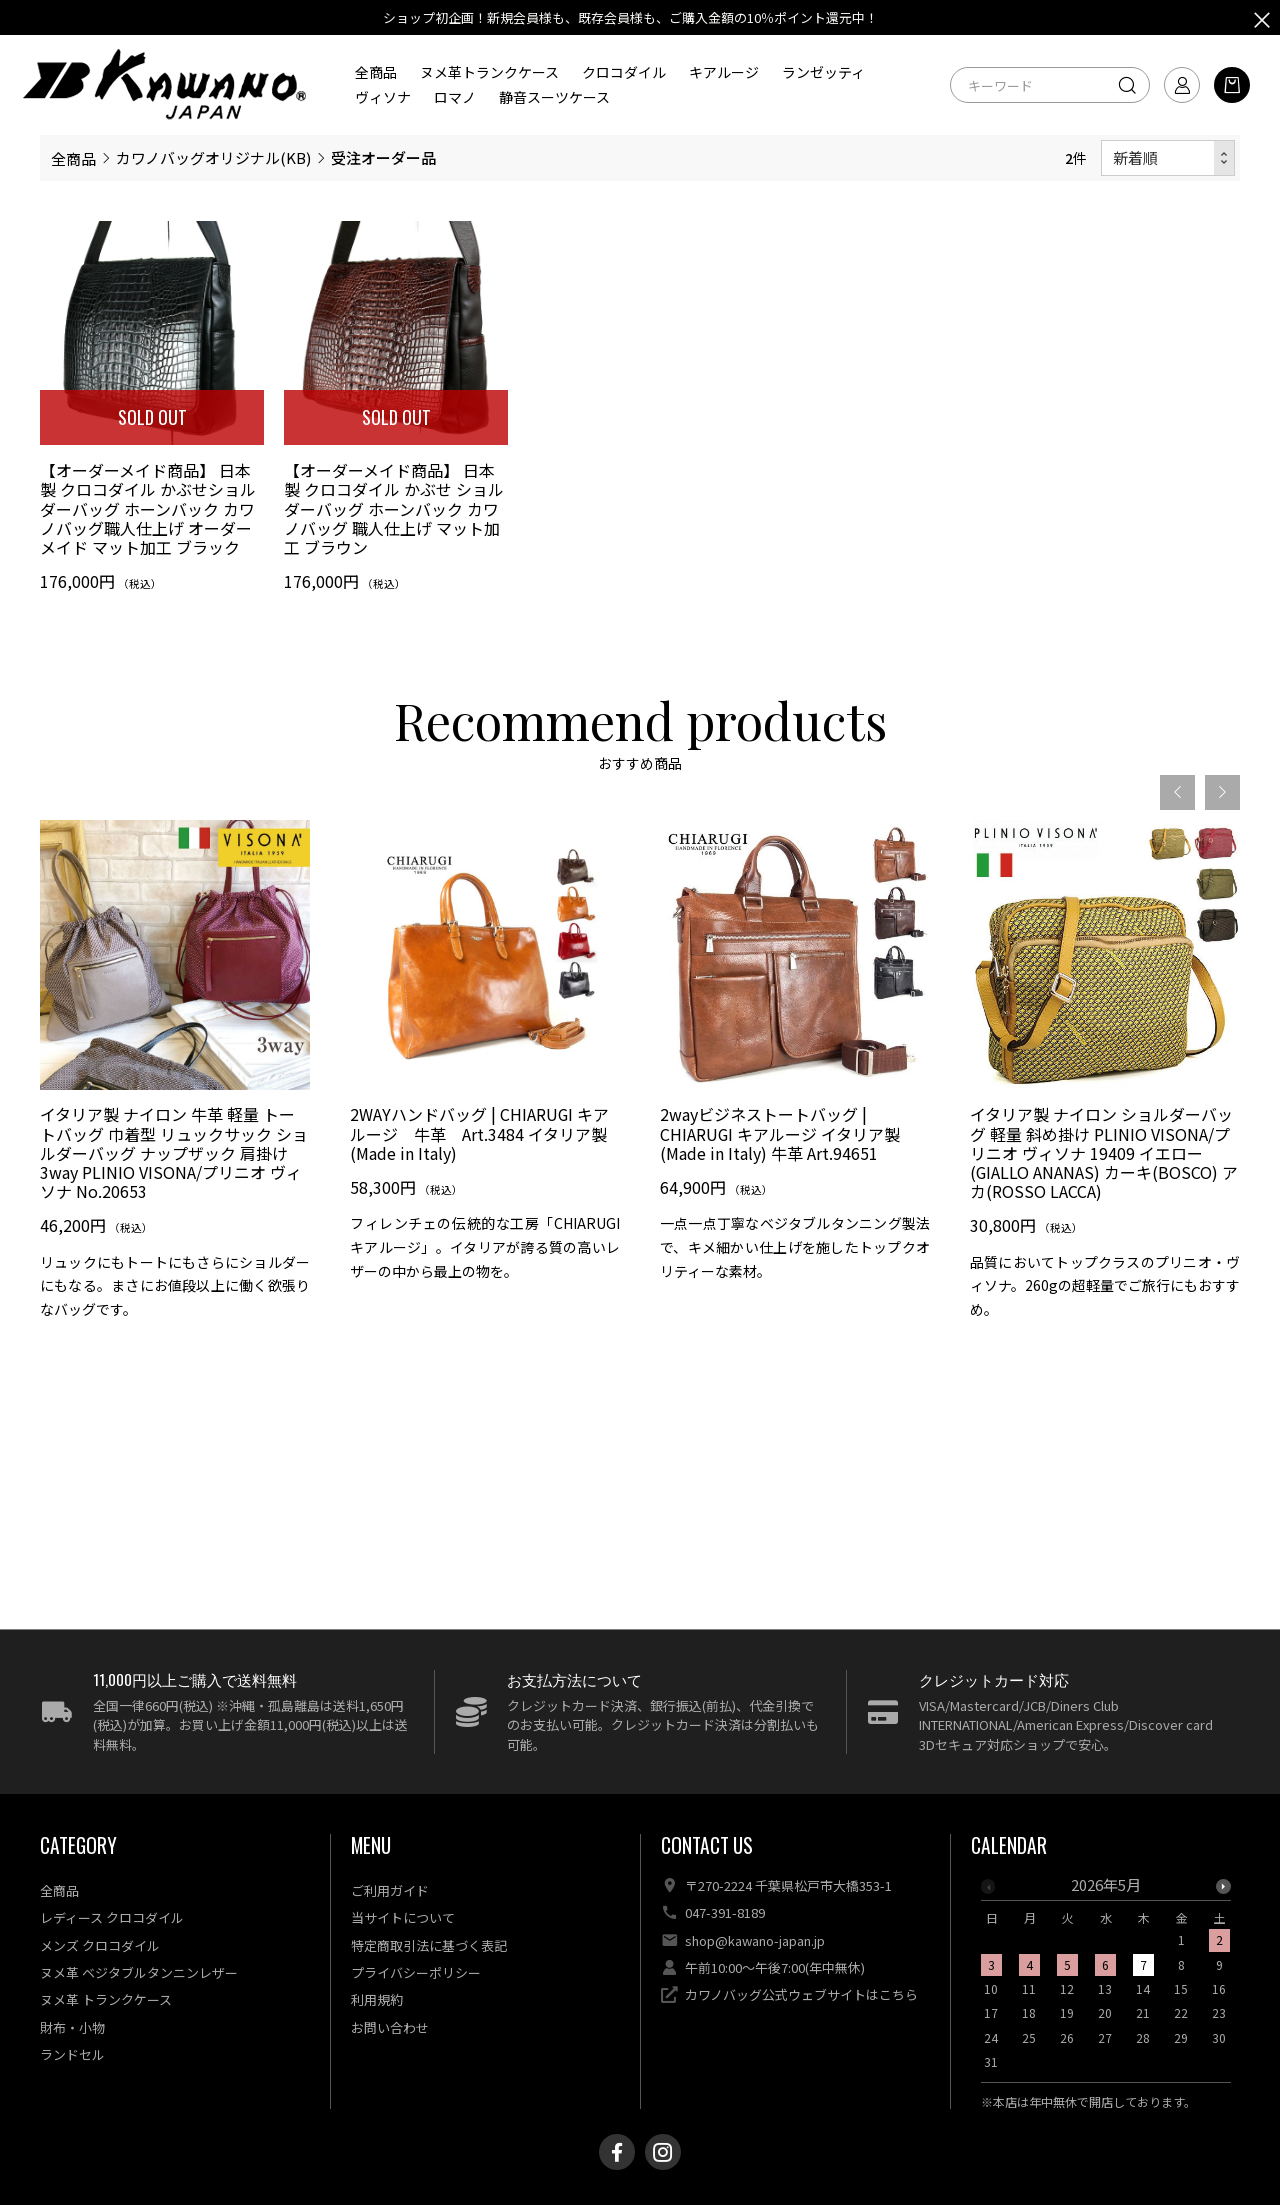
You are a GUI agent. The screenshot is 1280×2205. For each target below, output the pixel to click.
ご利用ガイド (390, 1890)
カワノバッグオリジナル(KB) (213, 157)
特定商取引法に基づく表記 (429, 1945)
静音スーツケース (554, 97)
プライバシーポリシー (416, 1972)
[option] (175, 1117)
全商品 (376, 72)
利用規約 (377, 1999)
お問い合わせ (390, 2027)
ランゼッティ (823, 72)
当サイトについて (403, 1917)
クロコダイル (624, 72)
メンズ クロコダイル (100, 1945)
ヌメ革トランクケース (489, 72)
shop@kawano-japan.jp (755, 1940)
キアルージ (724, 72)
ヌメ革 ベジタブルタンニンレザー (139, 1972)
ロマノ (455, 97)
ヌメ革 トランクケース (106, 1999)
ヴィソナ (383, 97)
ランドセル (72, 2054)
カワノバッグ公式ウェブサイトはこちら (801, 1994)
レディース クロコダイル (112, 1917)
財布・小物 (72, 2027)
